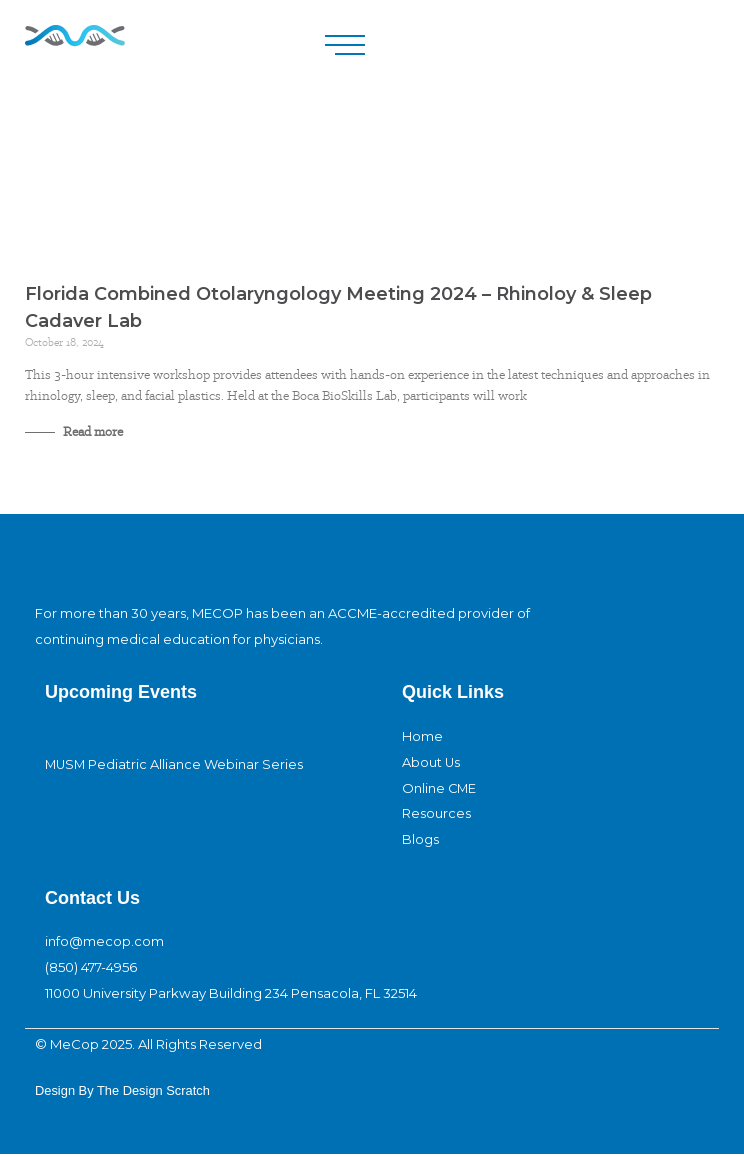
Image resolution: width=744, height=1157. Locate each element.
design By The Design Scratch (124, 1092)
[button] (345, 45)
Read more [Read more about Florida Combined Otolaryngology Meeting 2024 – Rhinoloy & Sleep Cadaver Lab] (91, 431)
